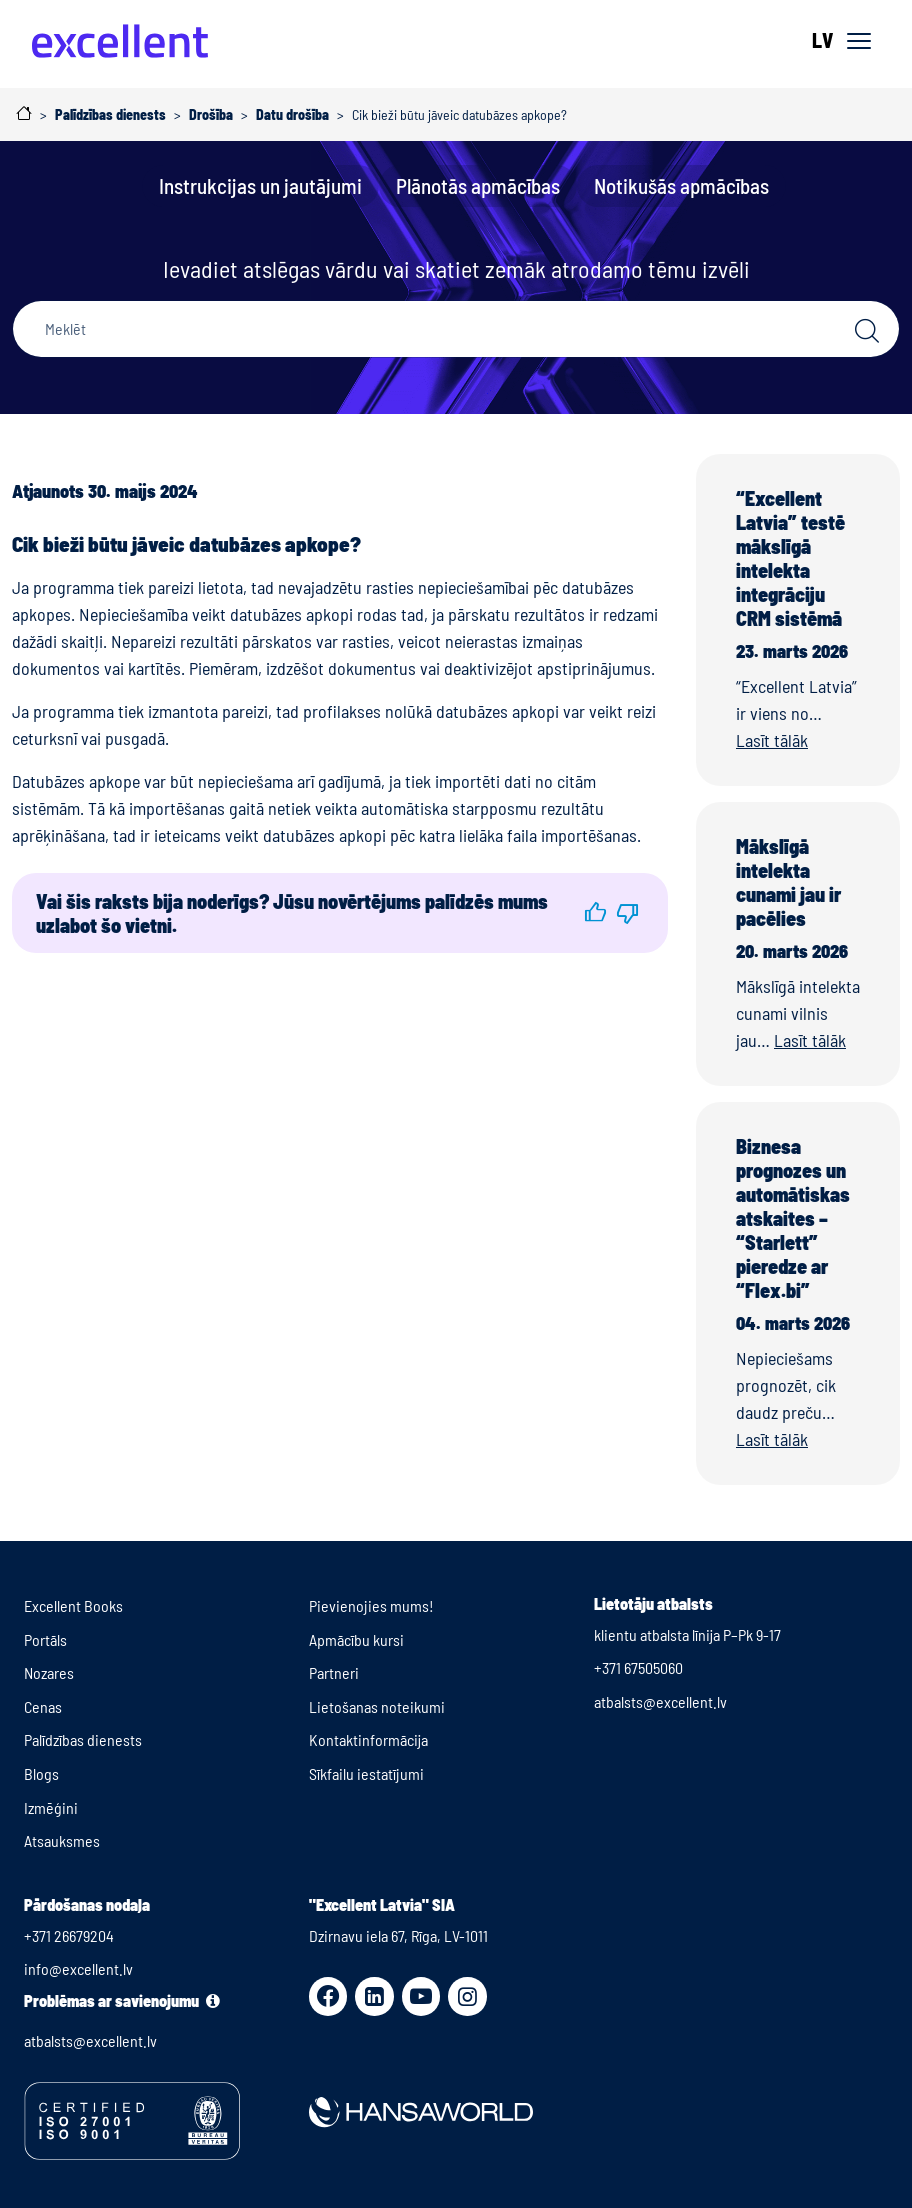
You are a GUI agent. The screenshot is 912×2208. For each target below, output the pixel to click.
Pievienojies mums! (371, 1605)
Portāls (45, 1639)
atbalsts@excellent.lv (660, 1701)
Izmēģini (51, 1807)
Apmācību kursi (356, 1639)
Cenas (43, 1706)
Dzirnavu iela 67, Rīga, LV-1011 (398, 1935)
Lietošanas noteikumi (377, 1706)
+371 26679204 (69, 1935)
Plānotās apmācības (478, 185)
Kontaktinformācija (368, 1739)
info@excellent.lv (78, 1968)
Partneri (334, 1672)
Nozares (49, 1672)
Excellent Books (73, 1605)
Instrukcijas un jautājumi (260, 185)
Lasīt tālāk (772, 740)
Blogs (41, 1773)
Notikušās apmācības (681, 185)
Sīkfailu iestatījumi (366, 1773)
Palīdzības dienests (83, 1739)
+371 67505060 (638, 1667)
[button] (595, 913)
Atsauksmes (62, 1840)
